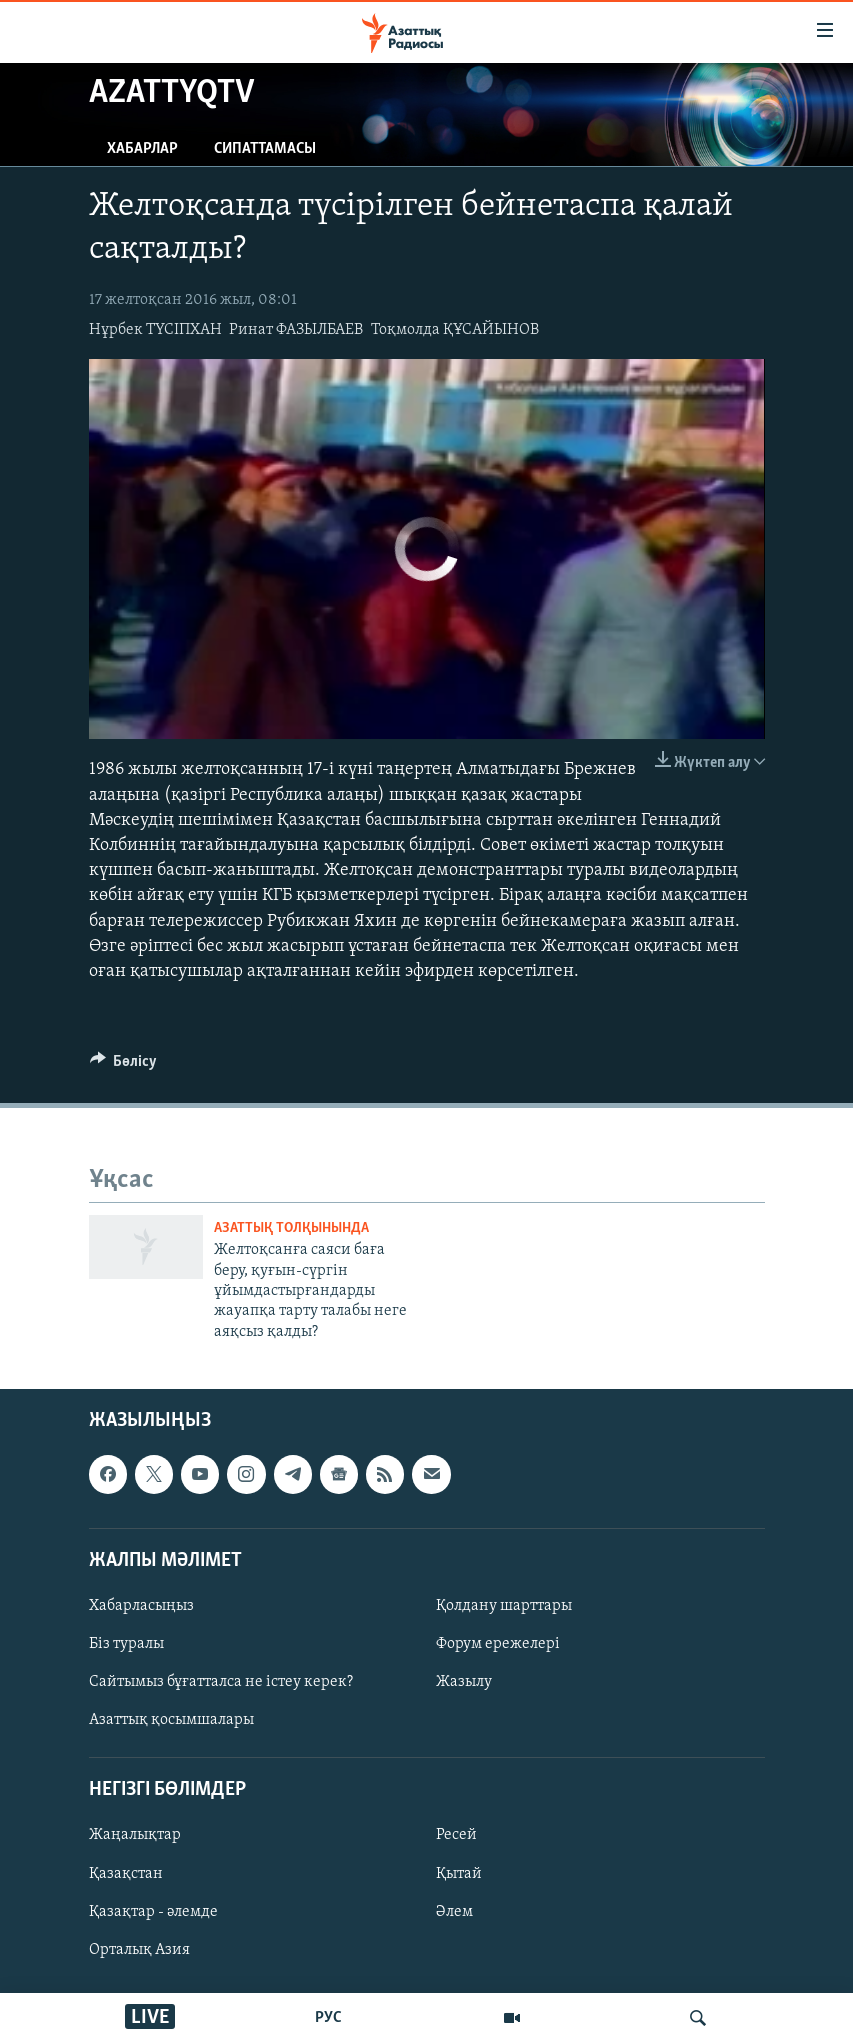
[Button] (124, 1066)
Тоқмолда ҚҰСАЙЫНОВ (455, 330)
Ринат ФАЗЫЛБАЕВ (296, 330)
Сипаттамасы (265, 149)
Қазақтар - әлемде (153, 1912)
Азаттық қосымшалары (171, 1720)
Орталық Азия (139, 1950)
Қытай (459, 1874)
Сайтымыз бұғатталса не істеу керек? (221, 1682)
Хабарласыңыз (141, 1606)
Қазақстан (126, 1874)
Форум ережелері (498, 1644)
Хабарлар (142, 149)
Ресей (456, 1836)
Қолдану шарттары (504, 1606)
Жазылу (464, 1682)
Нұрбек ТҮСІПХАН (155, 330)
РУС (328, 2018)
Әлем (454, 1912)
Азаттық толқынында (291, 1228)
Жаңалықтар (135, 1836)
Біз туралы (126, 1644)
